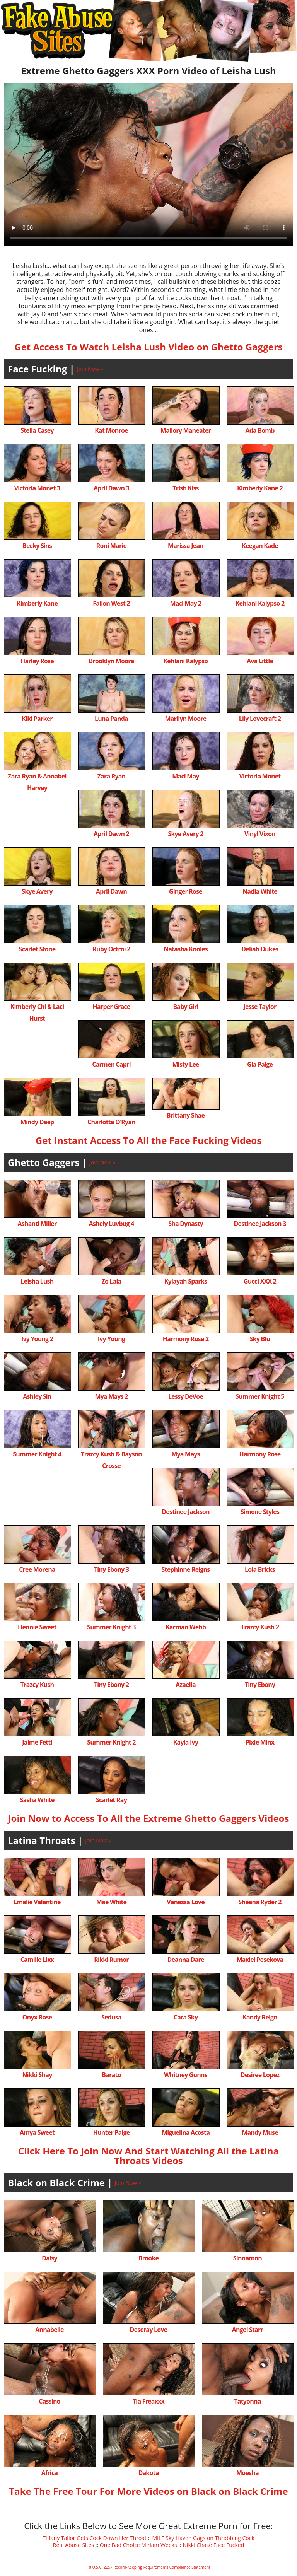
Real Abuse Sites (73, 2545)
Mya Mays (185, 1454)
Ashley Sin (37, 1396)
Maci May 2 (185, 603)
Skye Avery (37, 891)
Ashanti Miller (37, 1223)
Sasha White (37, 1800)
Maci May (185, 776)
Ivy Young (111, 1339)
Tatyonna (247, 2401)
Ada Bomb (259, 430)
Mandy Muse (260, 2132)
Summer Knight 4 (37, 1454)
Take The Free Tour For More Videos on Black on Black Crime (148, 2491)
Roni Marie (111, 545)
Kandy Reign (259, 2017)
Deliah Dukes (259, 949)
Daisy (49, 2258)
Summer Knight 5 (260, 1396)
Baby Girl (185, 1006)
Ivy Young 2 (37, 1339)
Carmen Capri (111, 1064)
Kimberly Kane (37, 603)
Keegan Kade (260, 545)
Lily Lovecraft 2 (260, 718)
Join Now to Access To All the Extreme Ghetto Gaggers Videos (148, 1818)
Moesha (247, 2472)
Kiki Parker (37, 718)
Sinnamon (247, 2258)
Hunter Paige (111, 2132)
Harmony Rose (260, 1454)
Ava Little (260, 661)
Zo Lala (111, 1281)
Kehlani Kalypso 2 (260, 603)
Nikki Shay (37, 2075)
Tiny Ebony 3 (111, 1569)
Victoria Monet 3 (37, 488)
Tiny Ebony (260, 1684)
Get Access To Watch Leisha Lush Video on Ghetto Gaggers (148, 346)
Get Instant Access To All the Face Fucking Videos (148, 1140)
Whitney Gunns (185, 2075)
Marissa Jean (185, 545)
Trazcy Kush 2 (260, 1627)
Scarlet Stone (37, 949)
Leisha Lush (37, 1281)
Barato (111, 2075)
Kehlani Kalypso (186, 661)
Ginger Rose (185, 891)
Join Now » (90, 368)
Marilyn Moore (186, 718)
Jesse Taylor (260, 1006)
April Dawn (111, 891)
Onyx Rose (37, 2017)
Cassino (49, 2401)
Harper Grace (111, 1006)
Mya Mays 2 (111, 1396)
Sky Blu (260, 1339)
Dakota (148, 2472)
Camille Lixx (37, 1959)
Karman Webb (186, 1627)
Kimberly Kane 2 (260, 488)
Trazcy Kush (37, 1684)
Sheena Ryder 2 (259, 1902)
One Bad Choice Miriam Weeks (138, 2545)
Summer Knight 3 (111, 1627)
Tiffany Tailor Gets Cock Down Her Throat (95, 2538)
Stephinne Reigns (186, 1569)
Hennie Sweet (37, 1627)
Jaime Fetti (37, 1742)
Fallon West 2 (111, 603)
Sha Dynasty (185, 1223)
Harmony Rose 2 (186, 1339)
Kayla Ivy (185, 1742)
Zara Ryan (111, 776)
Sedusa (111, 2017)
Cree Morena (37, 1569)
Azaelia (186, 1684)
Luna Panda (111, 718)
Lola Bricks (260, 1569)
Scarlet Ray (111, 1800)
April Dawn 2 (111, 834)
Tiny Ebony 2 (111, 1684)
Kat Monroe (111, 430)
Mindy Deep (37, 1122)
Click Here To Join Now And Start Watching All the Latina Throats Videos (148, 2155)
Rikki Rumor (111, 1959)
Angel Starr (247, 2329)
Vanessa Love (186, 1902)
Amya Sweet (37, 2132)
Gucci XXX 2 (260, 1281)
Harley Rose (37, 661)
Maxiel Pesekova (260, 1959)
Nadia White (259, 891)
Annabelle (49, 2329)
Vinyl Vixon (259, 834)
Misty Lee (185, 1064)
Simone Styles (260, 1511)
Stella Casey (37, 430)
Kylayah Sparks (185, 1281)
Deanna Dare (185, 1959)
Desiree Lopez (260, 2075)
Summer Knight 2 (111, 1742)
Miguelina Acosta (186, 2132)
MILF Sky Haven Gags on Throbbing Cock (203, 2538)
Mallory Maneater (185, 430)
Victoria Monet (259, 776)
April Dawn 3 (111, 488)
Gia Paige (260, 1064)
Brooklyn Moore (111, 661)
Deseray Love (148, 2329)
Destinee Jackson (185, 1511)
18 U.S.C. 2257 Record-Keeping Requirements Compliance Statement (148, 2567)
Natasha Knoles (186, 949)
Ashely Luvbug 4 (111, 1223)
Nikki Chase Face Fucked (213, 2545)
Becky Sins (37, 545)
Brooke (148, 2258)
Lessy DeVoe (185, 1396)
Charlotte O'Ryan (111, 1122)
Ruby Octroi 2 (111, 949)
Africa (49, 2472)
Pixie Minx (260, 1742)
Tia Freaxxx (148, 2401)
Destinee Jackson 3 (260, 1223)
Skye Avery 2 (185, 834)
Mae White (111, 1902)
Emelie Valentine (37, 1902)
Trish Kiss (185, 488)
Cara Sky (186, 2017)
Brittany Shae (186, 1115)
